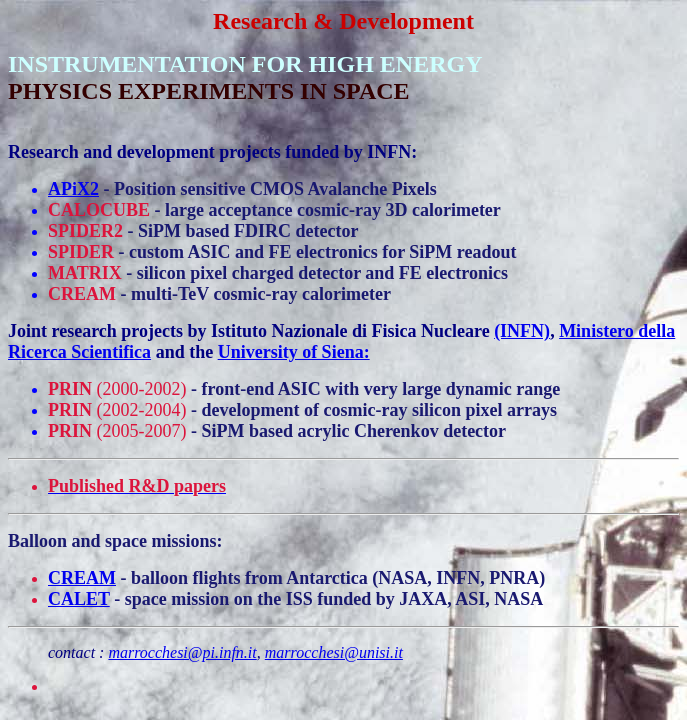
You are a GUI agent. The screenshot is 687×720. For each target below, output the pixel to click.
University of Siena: (294, 352)
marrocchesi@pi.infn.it (182, 652)
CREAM (82, 578)
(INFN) (522, 331)
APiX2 (73, 189)
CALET (79, 599)
